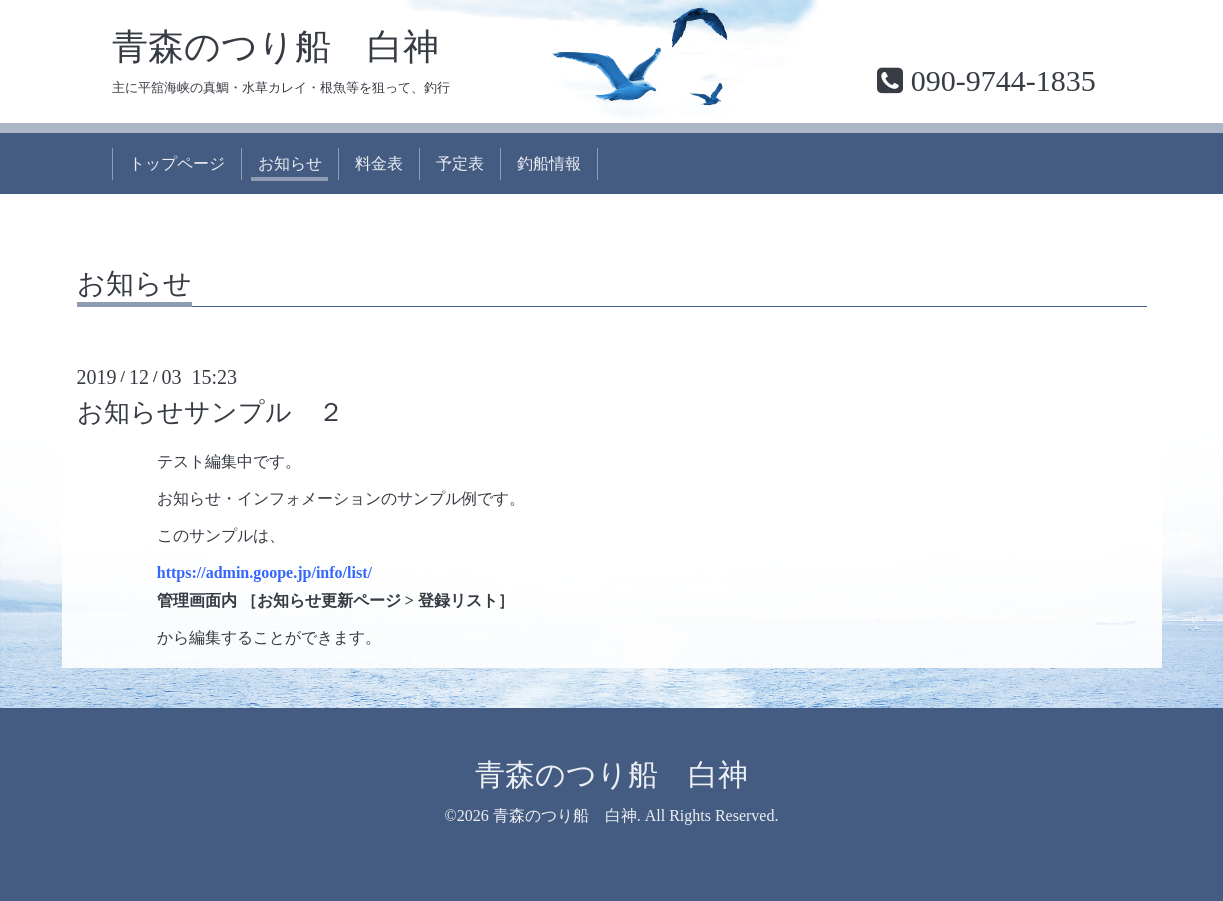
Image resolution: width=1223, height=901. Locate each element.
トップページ (177, 163)
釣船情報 (549, 163)
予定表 (460, 163)
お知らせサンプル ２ (210, 412)
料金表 (379, 163)
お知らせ (290, 163)
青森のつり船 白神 (275, 47)
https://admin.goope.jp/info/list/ (264, 572)
